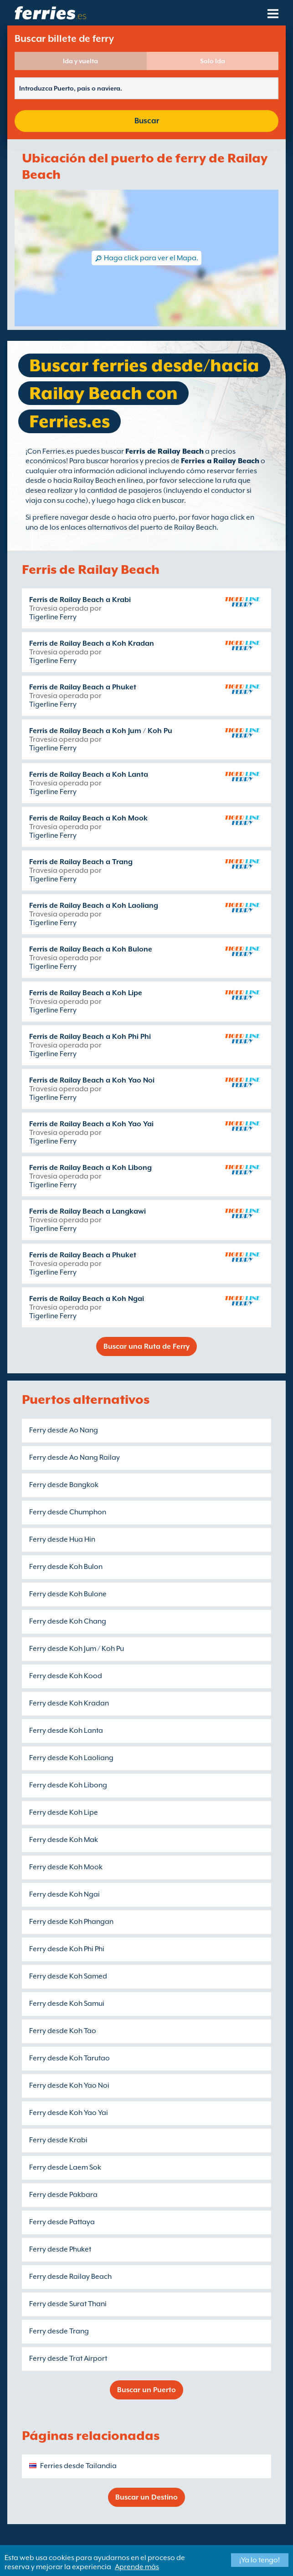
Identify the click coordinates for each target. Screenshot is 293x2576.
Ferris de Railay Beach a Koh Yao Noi (91, 1080)
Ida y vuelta (80, 61)
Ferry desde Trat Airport (68, 2358)
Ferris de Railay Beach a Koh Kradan (91, 643)
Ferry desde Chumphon (67, 1512)
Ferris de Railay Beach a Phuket (82, 687)
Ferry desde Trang (59, 2331)
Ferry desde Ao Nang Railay (74, 1457)
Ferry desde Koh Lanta (66, 1730)
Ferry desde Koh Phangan (71, 1922)
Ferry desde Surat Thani (68, 2304)
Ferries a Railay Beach (220, 461)
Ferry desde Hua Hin (62, 1539)
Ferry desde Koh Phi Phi (66, 1949)
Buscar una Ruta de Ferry (146, 1346)
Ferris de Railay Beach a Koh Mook (88, 818)
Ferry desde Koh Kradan (69, 1703)
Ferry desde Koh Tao (62, 2031)
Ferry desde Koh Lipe (63, 1812)
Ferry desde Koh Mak (63, 1840)
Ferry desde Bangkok (63, 1485)
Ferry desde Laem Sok (65, 2167)
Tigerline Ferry (53, 617)
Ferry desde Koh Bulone (68, 1594)
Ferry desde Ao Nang (63, 1430)
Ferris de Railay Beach (164, 451)
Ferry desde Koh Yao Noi (69, 2085)
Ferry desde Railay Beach (70, 2276)
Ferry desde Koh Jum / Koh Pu (76, 1649)
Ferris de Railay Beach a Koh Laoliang (93, 905)
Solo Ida (212, 61)
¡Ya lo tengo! (259, 2560)
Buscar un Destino (146, 2497)
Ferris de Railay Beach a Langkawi (87, 1211)
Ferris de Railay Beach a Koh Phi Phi (90, 1036)
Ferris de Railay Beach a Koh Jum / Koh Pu (100, 731)
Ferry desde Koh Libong (68, 1785)
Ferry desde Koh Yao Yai (68, 2113)
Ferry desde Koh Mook (66, 1867)
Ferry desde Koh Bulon (66, 1567)
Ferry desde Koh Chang (67, 1621)
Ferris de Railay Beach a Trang (81, 862)
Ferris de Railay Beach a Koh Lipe (85, 993)
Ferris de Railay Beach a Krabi (80, 600)
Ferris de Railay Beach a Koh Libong (90, 1168)
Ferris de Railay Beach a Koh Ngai (86, 1299)
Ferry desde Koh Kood (65, 1676)
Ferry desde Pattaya (62, 2222)
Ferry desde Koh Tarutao (69, 2058)
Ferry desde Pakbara (63, 2195)
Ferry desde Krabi (58, 2140)
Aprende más (137, 2567)
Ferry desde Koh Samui (66, 2003)
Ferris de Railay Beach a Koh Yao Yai (91, 1124)
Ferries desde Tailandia (78, 2466)
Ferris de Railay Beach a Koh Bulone (90, 949)
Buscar (146, 120)
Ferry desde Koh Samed (68, 1976)
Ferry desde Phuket (60, 2249)
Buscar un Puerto (146, 2390)
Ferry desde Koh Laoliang (71, 1758)
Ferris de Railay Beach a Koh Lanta (88, 774)
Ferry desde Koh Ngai (64, 1894)
